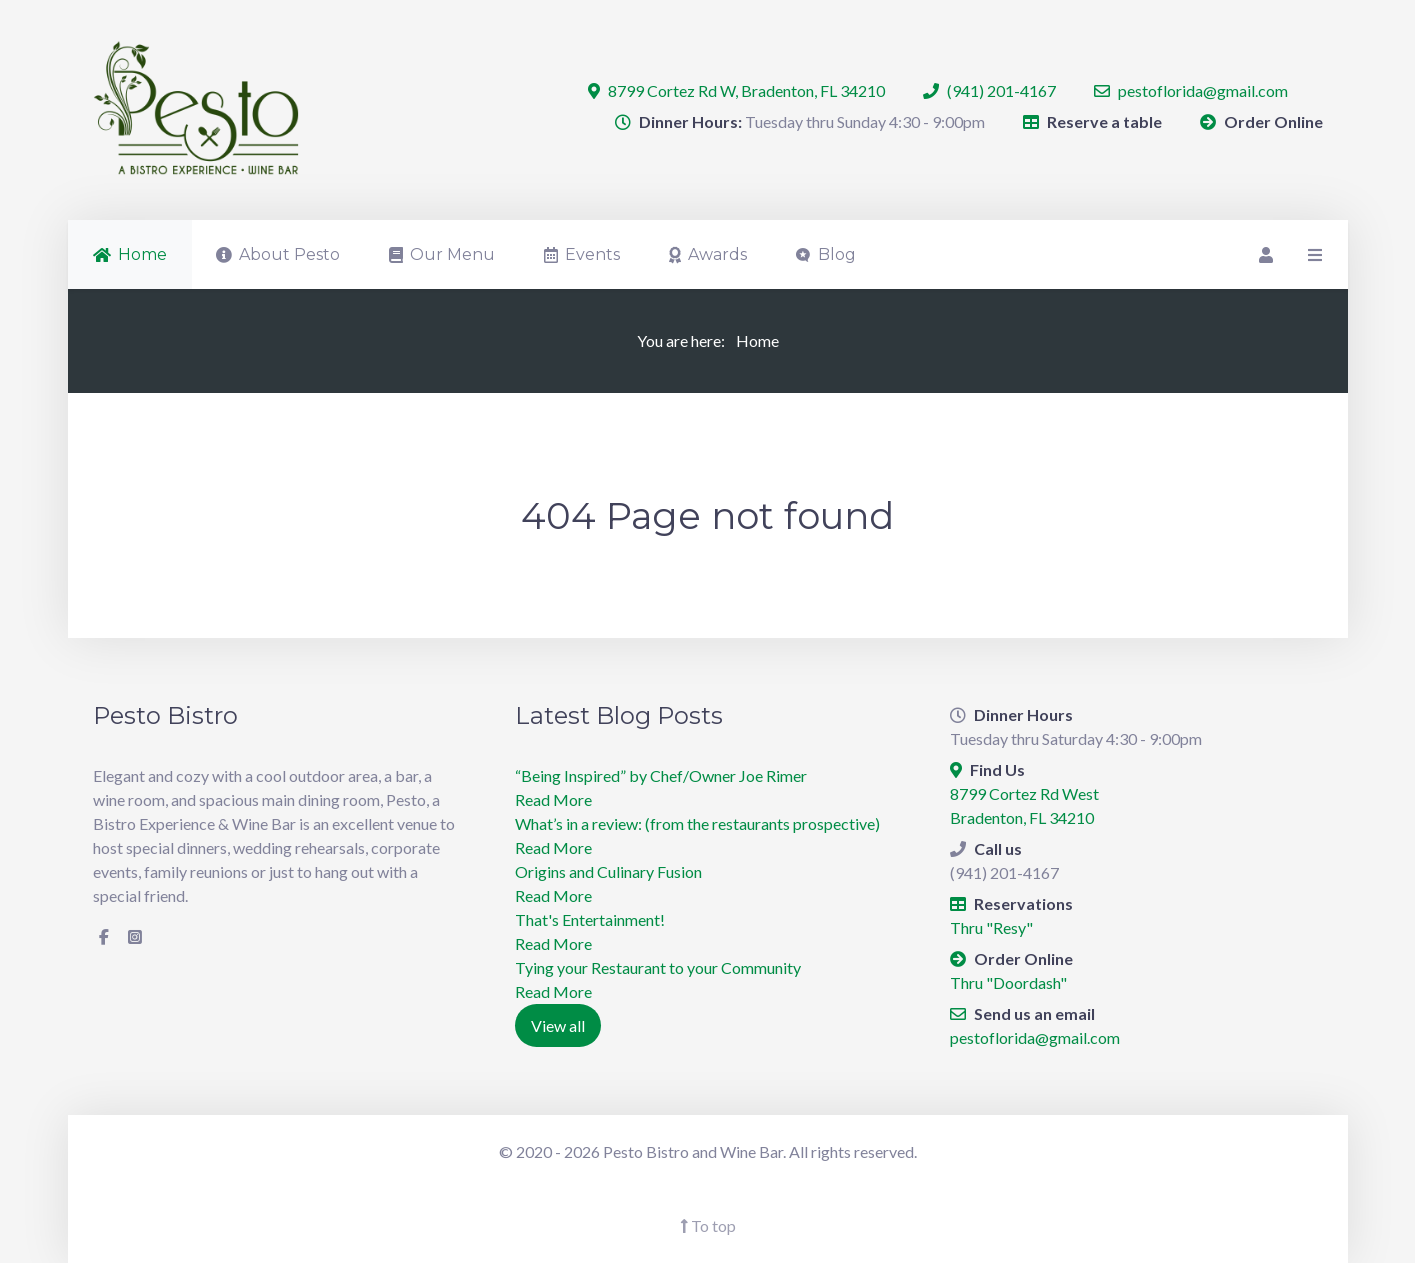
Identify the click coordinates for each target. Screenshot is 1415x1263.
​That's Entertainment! (590, 919)
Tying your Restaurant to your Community (658, 967)
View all (558, 1025)
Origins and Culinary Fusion (608, 871)
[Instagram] (135, 937)
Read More (553, 799)
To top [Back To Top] (708, 1225)
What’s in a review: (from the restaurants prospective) (697, 823)
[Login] (1264, 254)
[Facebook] (104, 937)
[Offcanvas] (1313, 254)
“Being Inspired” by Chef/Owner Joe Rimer (661, 775)
